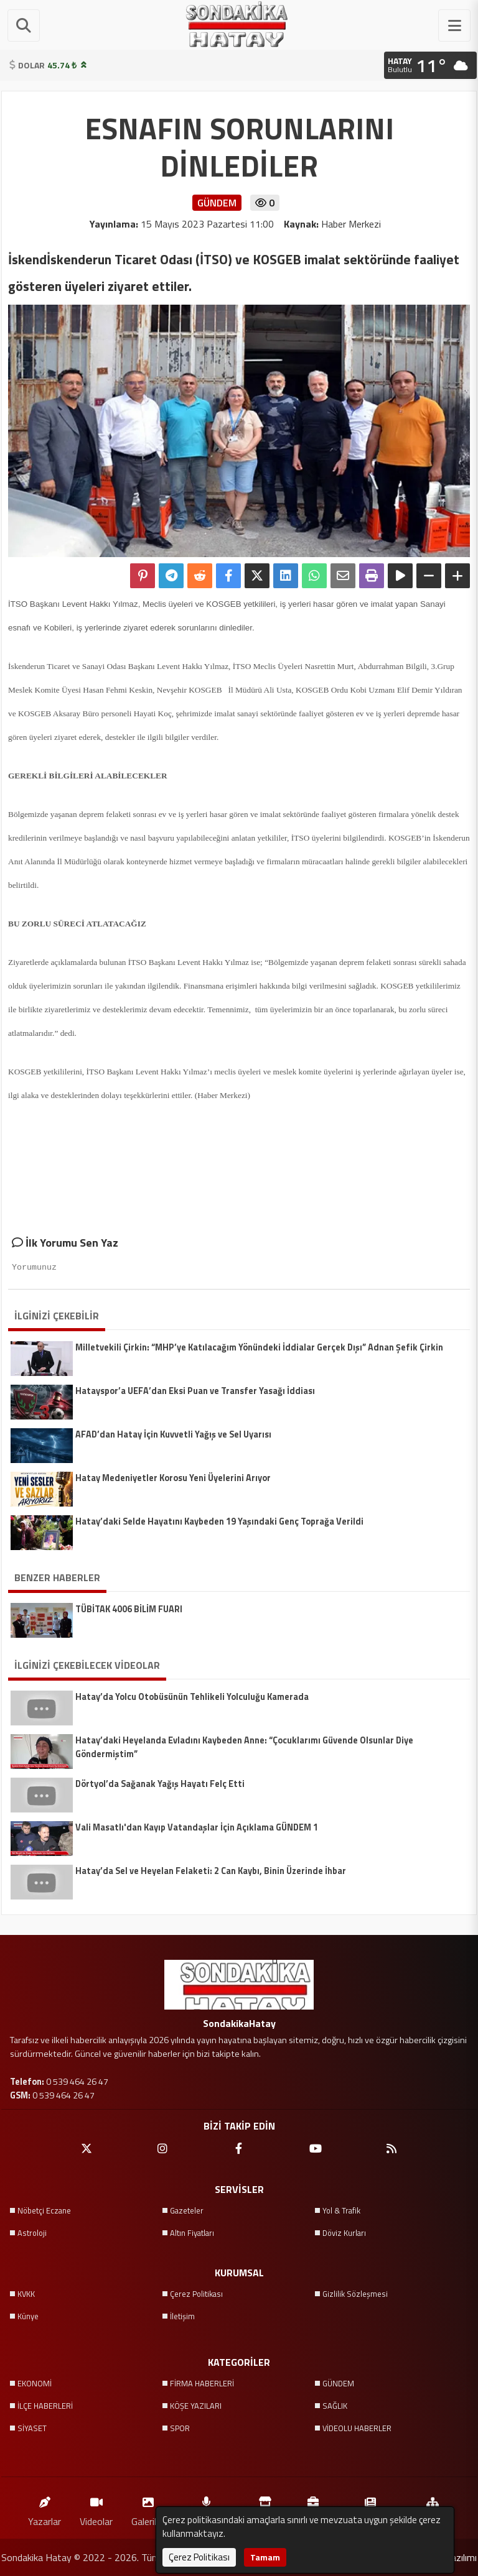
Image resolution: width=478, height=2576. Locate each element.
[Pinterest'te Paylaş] (142, 575)
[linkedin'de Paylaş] (285, 575)
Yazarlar (44, 2509)
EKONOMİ (34, 2383)
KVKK (26, 2293)
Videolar (96, 2509)
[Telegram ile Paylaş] (171, 575)
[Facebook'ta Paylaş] (228, 575)
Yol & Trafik (341, 2210)
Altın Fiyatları (192, 2233)
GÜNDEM (338, 2383)
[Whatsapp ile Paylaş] (314, 575)
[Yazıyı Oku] (400, 575)
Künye (28, 2316)
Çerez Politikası (196, 2293)
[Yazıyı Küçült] (428, 575)
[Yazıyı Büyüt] (457, 575)
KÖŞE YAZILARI (196, 2405)
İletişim (182, 2316)
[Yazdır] (371, 575)
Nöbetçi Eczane (44, 2210)
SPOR (180, 2428)
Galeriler (147, 2509)
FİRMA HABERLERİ (202, 2383)
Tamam (265, 2557)
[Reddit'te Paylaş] (199, 575)
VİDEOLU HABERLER (356, 2428)
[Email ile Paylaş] (342, 575)
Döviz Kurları (344, 2233)
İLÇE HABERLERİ (45, 2405)
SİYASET (32, 2428)
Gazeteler (187, 2210)
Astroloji (32, 2233)
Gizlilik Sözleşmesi (355, 2293)
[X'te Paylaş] (257, 575)
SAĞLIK (334, 2405)
